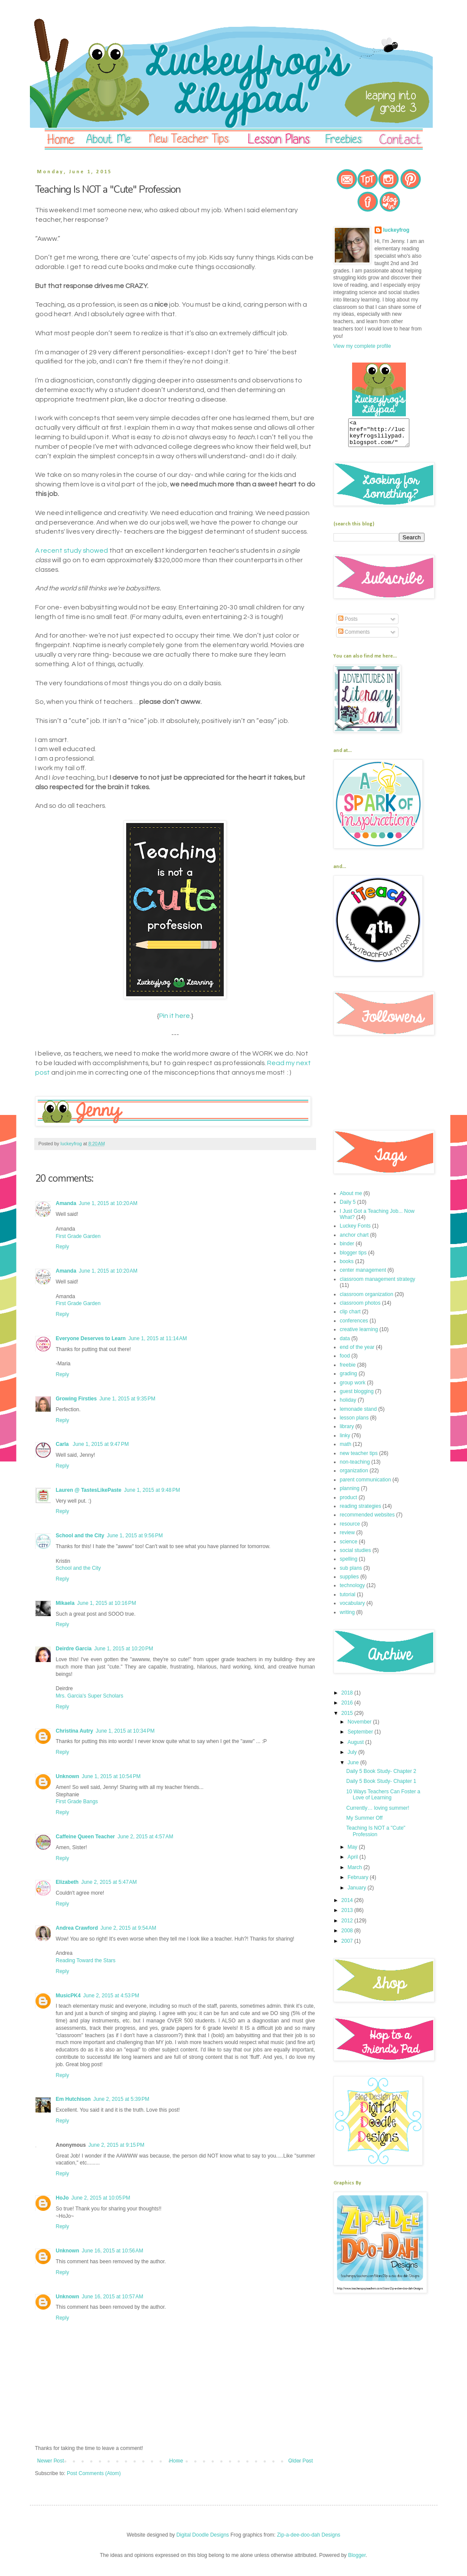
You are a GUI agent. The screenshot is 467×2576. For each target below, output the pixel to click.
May (353, 1852)
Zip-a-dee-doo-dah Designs (308, 2535)
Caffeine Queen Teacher (85, 1837)
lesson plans (354, 1423)
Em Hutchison (73, 2099)
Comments (354, 637)
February (358, 1882)
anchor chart (354, 1240)
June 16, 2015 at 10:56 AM (113, 2251)
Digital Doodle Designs (202, 2535)
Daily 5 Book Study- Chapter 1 (381, 1786)
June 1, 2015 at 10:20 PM (123, 1649)
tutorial (348, 1600)
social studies (355, 1555)
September (360, 1737)
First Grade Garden (78, 1236)
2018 (347, 1698)
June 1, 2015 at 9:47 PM (101, 1444)
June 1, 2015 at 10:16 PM (106, 1603)
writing (347, 1617)
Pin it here (174, 1015)
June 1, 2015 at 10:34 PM (125, 1731)
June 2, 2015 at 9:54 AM (128, 1928)
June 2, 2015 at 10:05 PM (101, 2198)
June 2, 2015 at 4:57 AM (145, 1837)
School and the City (80, 1536)
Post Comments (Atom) (94, 2473)
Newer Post (50, 2461)
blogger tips (353, 1258)
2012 (347, 1926)
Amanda (66, 1203)
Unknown (67, 1776)
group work (353, 1388)
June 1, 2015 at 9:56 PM (135, 1536)
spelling (349, 1564)
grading (348, 1379)
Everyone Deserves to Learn (91, 1338)
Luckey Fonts (355, 1231)
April (353, 1862)
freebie (348, 1370)
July (352, 1757)
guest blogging (357, 1396)
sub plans (351, 1573)
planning (349, 1494)
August (356, 1747)
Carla (63, 1444)
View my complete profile (362, 346)
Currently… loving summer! (377, 1813)
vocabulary (352, 1608)
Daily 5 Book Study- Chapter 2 (381, 1776)
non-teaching (355, 1467)
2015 (347, 1718)
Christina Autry (74, 1731)
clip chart (350, 1317)
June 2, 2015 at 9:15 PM (116, 2145)
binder (347, 1249)
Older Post (300, 2461)
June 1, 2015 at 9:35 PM (127, 1399)
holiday (348, 1405)
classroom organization (366, 1299)
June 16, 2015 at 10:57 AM (113, 2297)
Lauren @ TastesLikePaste (89, 1490)
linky (345, 1441)
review (347, 1538)
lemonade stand (358, 1414)
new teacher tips (359, 1458)
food (345, 1361)
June (353, 1768)
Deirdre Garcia (74, 1649)
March (355, 1873)
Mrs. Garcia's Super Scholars (90, 1696)
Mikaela (65, 1603)
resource (350, 1529)
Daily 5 (348, 1207)
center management (363, 1275)
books (347, 1267)
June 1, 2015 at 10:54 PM (111, 1776)
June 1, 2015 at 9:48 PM (152, 1490)
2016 (347, 1708)
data (345, 1344)
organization (354, 1476)
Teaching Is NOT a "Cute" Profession (375, 1836)
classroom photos (360, 1308)
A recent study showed (71, 550)
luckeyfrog (396, 230)
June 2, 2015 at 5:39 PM (121, 2099)
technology (352, 1591)
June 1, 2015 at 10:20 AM (108, 1203)
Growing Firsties (76, 1399)
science (349, 1547)
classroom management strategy (377, 1284)
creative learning (359, 1335)
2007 (347, 1946)
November (360, 1727)
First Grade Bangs (77, 1801)
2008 (347, 1936)
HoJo (62, 2198)
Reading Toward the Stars (86, 1960)
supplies (349, 1582)
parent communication (365, 1485)
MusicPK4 (68, 1996)
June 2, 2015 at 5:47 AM (109, 1882)
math (346, 1449)
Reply (62, 1247)
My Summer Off (364, 1823)
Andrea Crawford (77, 1928)
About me (351, 1199)
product (348, 1503)
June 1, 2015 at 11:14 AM (157, 1338)
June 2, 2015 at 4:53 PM (111, 1996)
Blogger (357, 2555)
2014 (347, 1905)
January (357, 1893)
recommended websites (367, 1520)
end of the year (357, 1352)
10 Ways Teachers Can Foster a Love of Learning (383, 1800)
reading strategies (360, 1511)
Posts (348, 624)
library (347, 1432)
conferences (354, 1326)
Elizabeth (67, 1882)
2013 (347, 1915)
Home (176, 2461)
